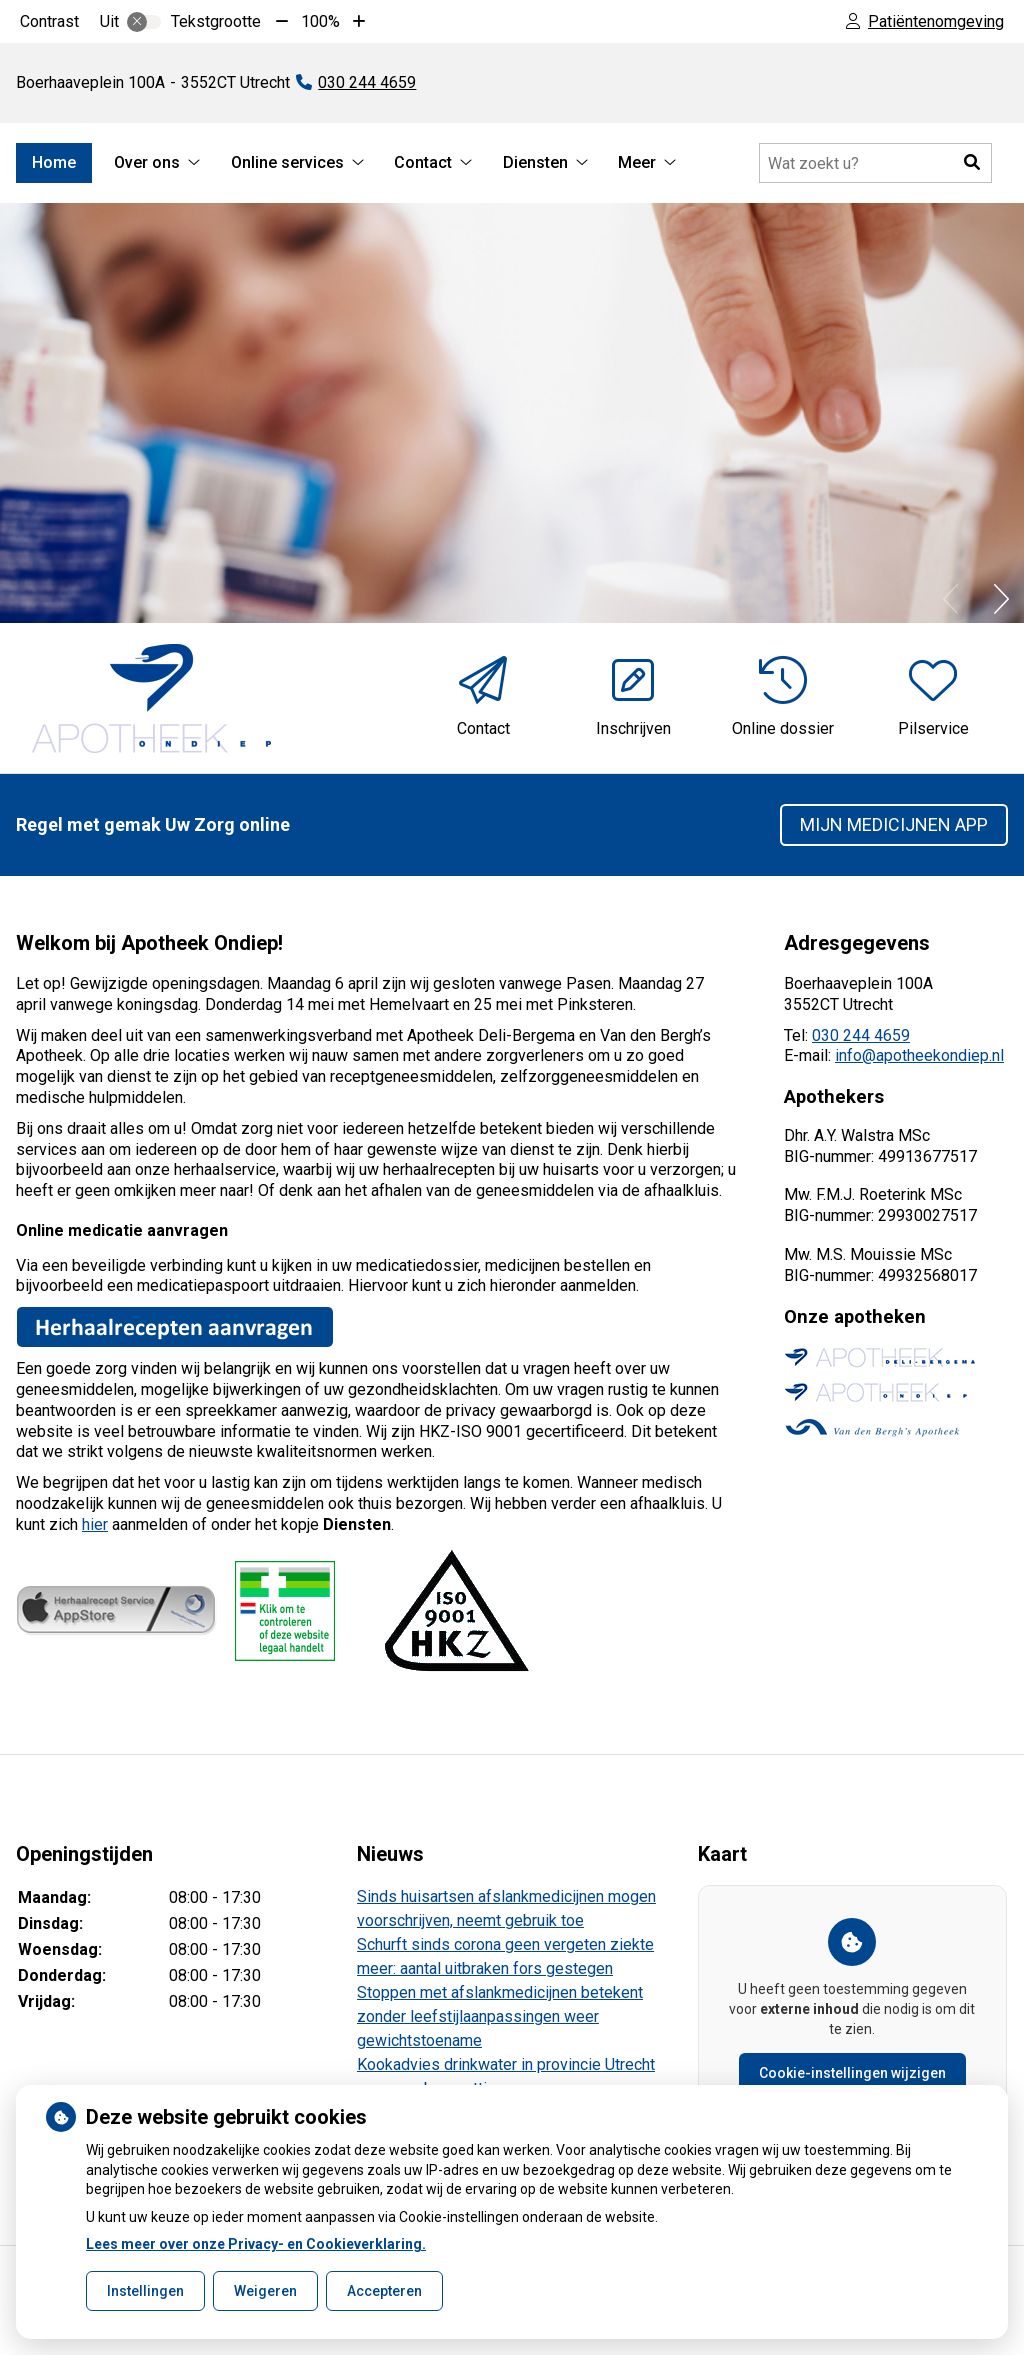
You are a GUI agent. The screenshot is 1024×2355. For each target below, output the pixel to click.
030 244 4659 (861, 1035)
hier (95, 1524)
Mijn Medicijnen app (894, 824)
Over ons (147, 162)
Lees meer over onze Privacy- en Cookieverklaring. (256, 2244)
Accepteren (384, 2291)
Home (54, 162)
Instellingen (145, 2291)
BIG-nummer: (831, 1215)
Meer (637, 162)
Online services (287, 162)
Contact (423, 162)
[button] (972, 163)
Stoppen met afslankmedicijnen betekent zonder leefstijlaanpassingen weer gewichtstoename (500, 2016)
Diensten (535, 162)
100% (320, 21)
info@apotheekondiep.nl (919, 1055)
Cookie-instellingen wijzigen (852, 2073)
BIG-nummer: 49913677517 (880, 1156)
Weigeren (265, 2291)
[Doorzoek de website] (875, 163)
